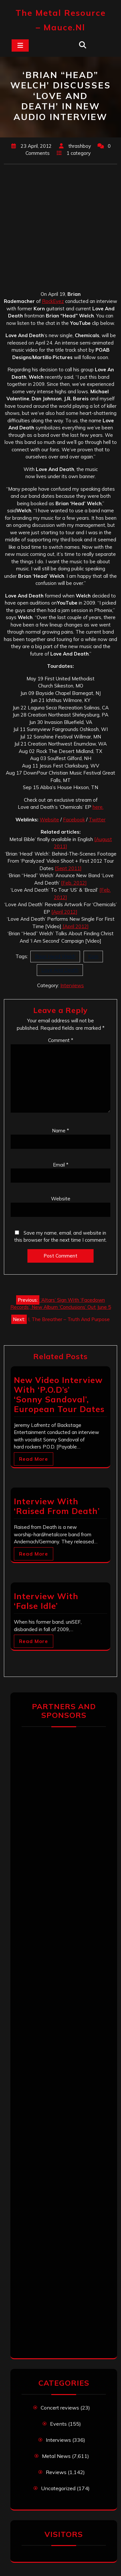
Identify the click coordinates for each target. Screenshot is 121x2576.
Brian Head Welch (55, 956)
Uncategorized (58, 2488)
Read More (33, 1459)
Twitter (97, 820)
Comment (60, 1040)
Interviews (72, 985)
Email (60, 1165)
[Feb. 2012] (74, 883)
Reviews (56, 2472)
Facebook (74, 820)
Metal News (56, 2456)
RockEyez (53, 301)
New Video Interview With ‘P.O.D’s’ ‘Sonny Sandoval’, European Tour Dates (59, 1394)
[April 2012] (64, 912)
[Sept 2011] (68, 868)
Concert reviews (60, 2407)
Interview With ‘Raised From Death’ (57, 1506)
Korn (93, 956)
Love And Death (59, 970)
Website (49, 820)
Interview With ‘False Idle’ (46, 1601)
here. (98, 807)
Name (60, 1131)
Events (58, 2424)
